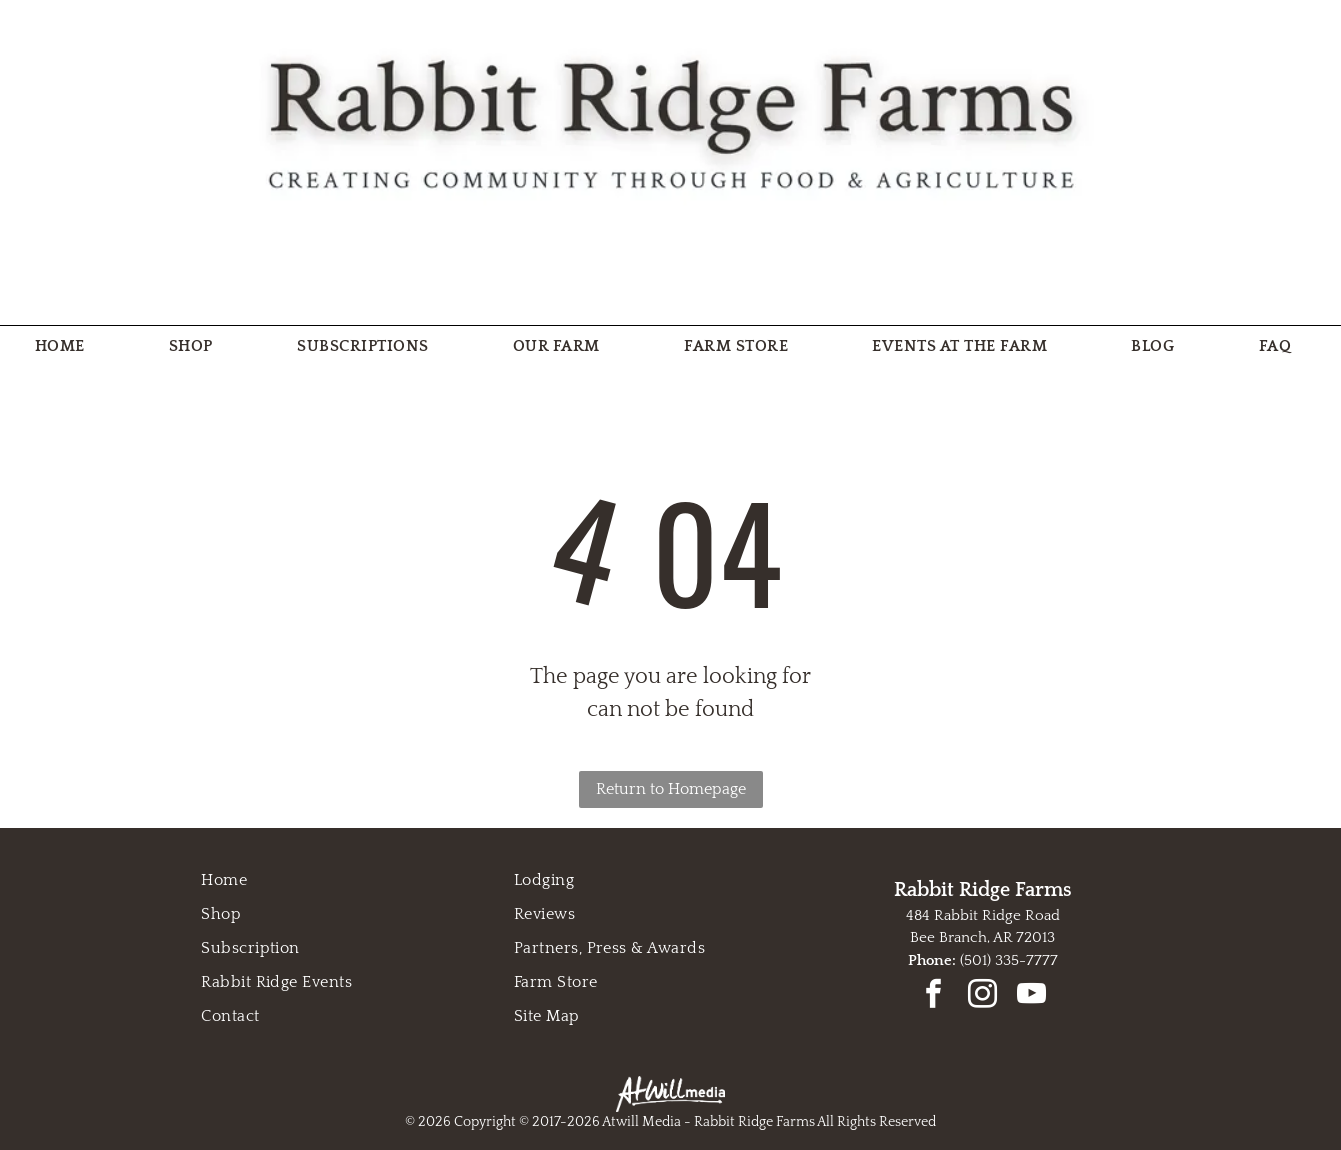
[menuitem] (67, 345)
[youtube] (1032, 996)
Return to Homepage (671, 789)
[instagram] (983, 996)
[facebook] (934, 996)
